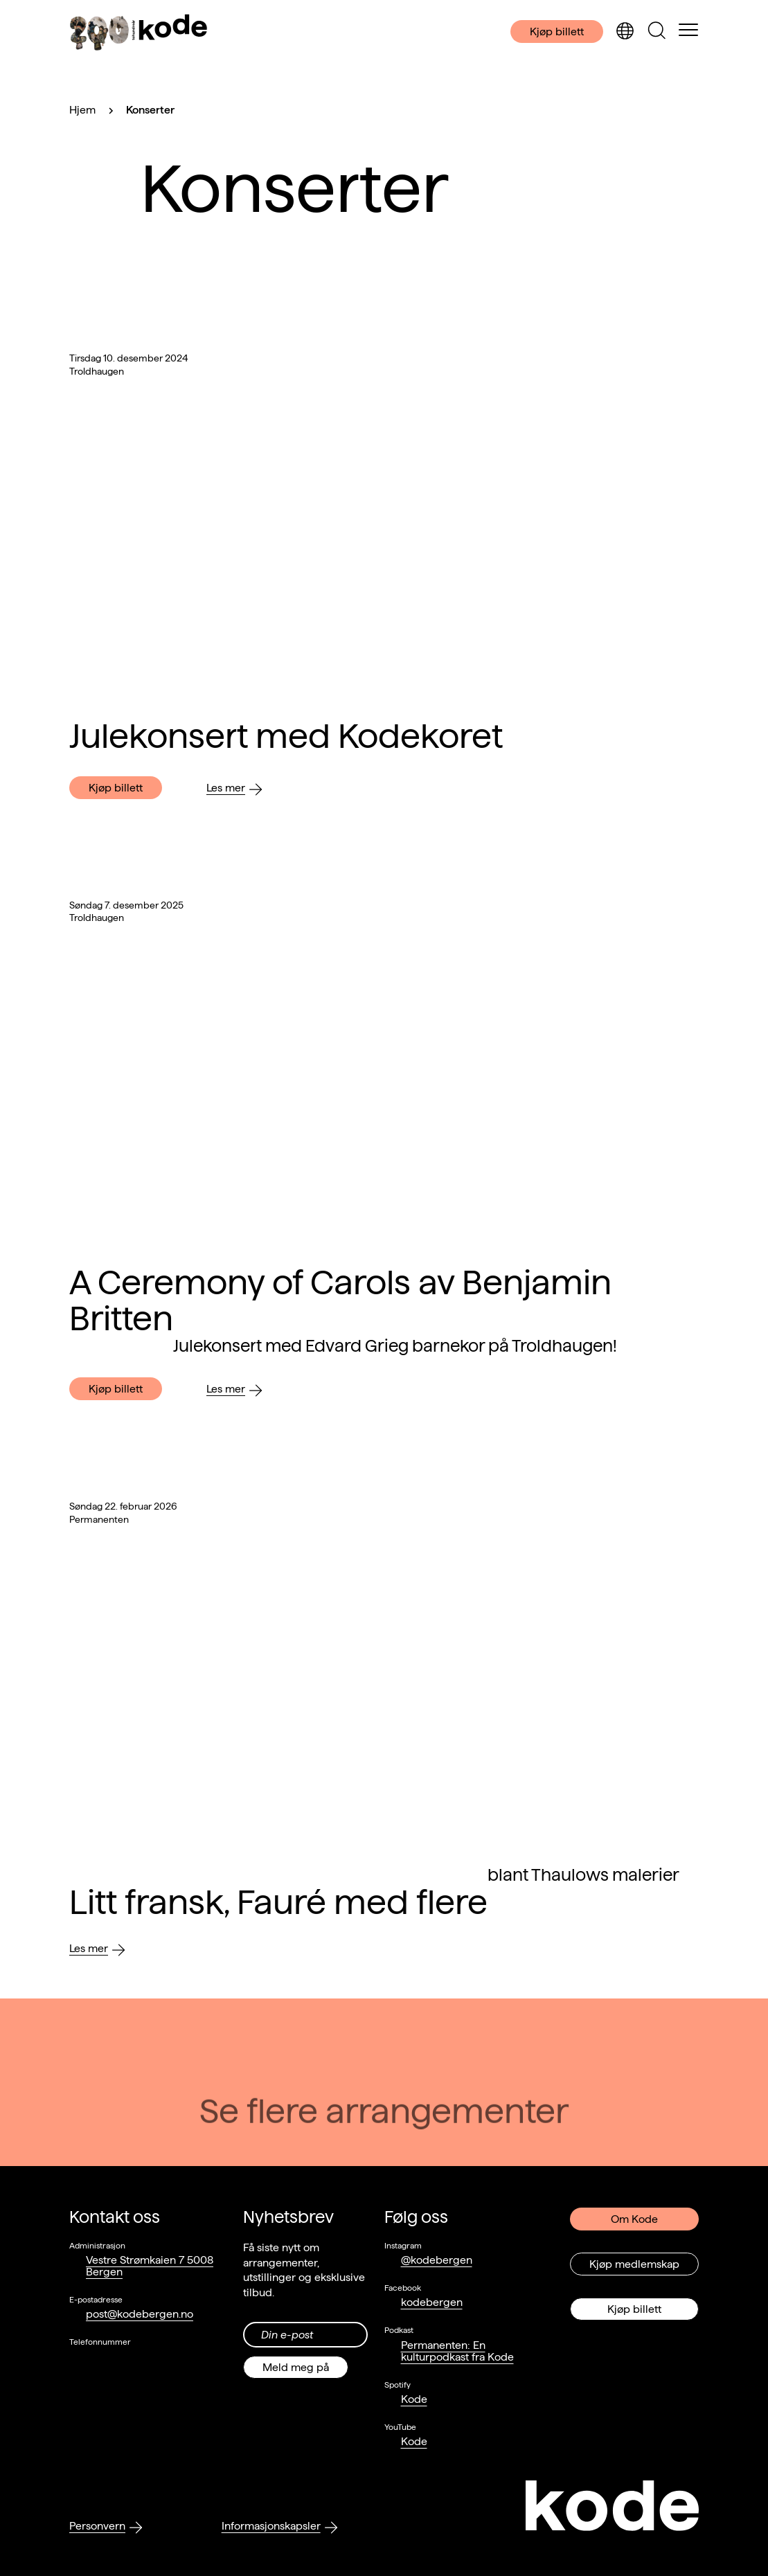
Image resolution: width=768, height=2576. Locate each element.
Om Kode (634, 2219)
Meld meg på (295, 2367)
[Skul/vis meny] (688, 31)
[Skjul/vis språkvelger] (625, 31)
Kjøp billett (557, 31)
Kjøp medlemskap (634, 2264)
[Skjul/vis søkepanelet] (656, 31)
